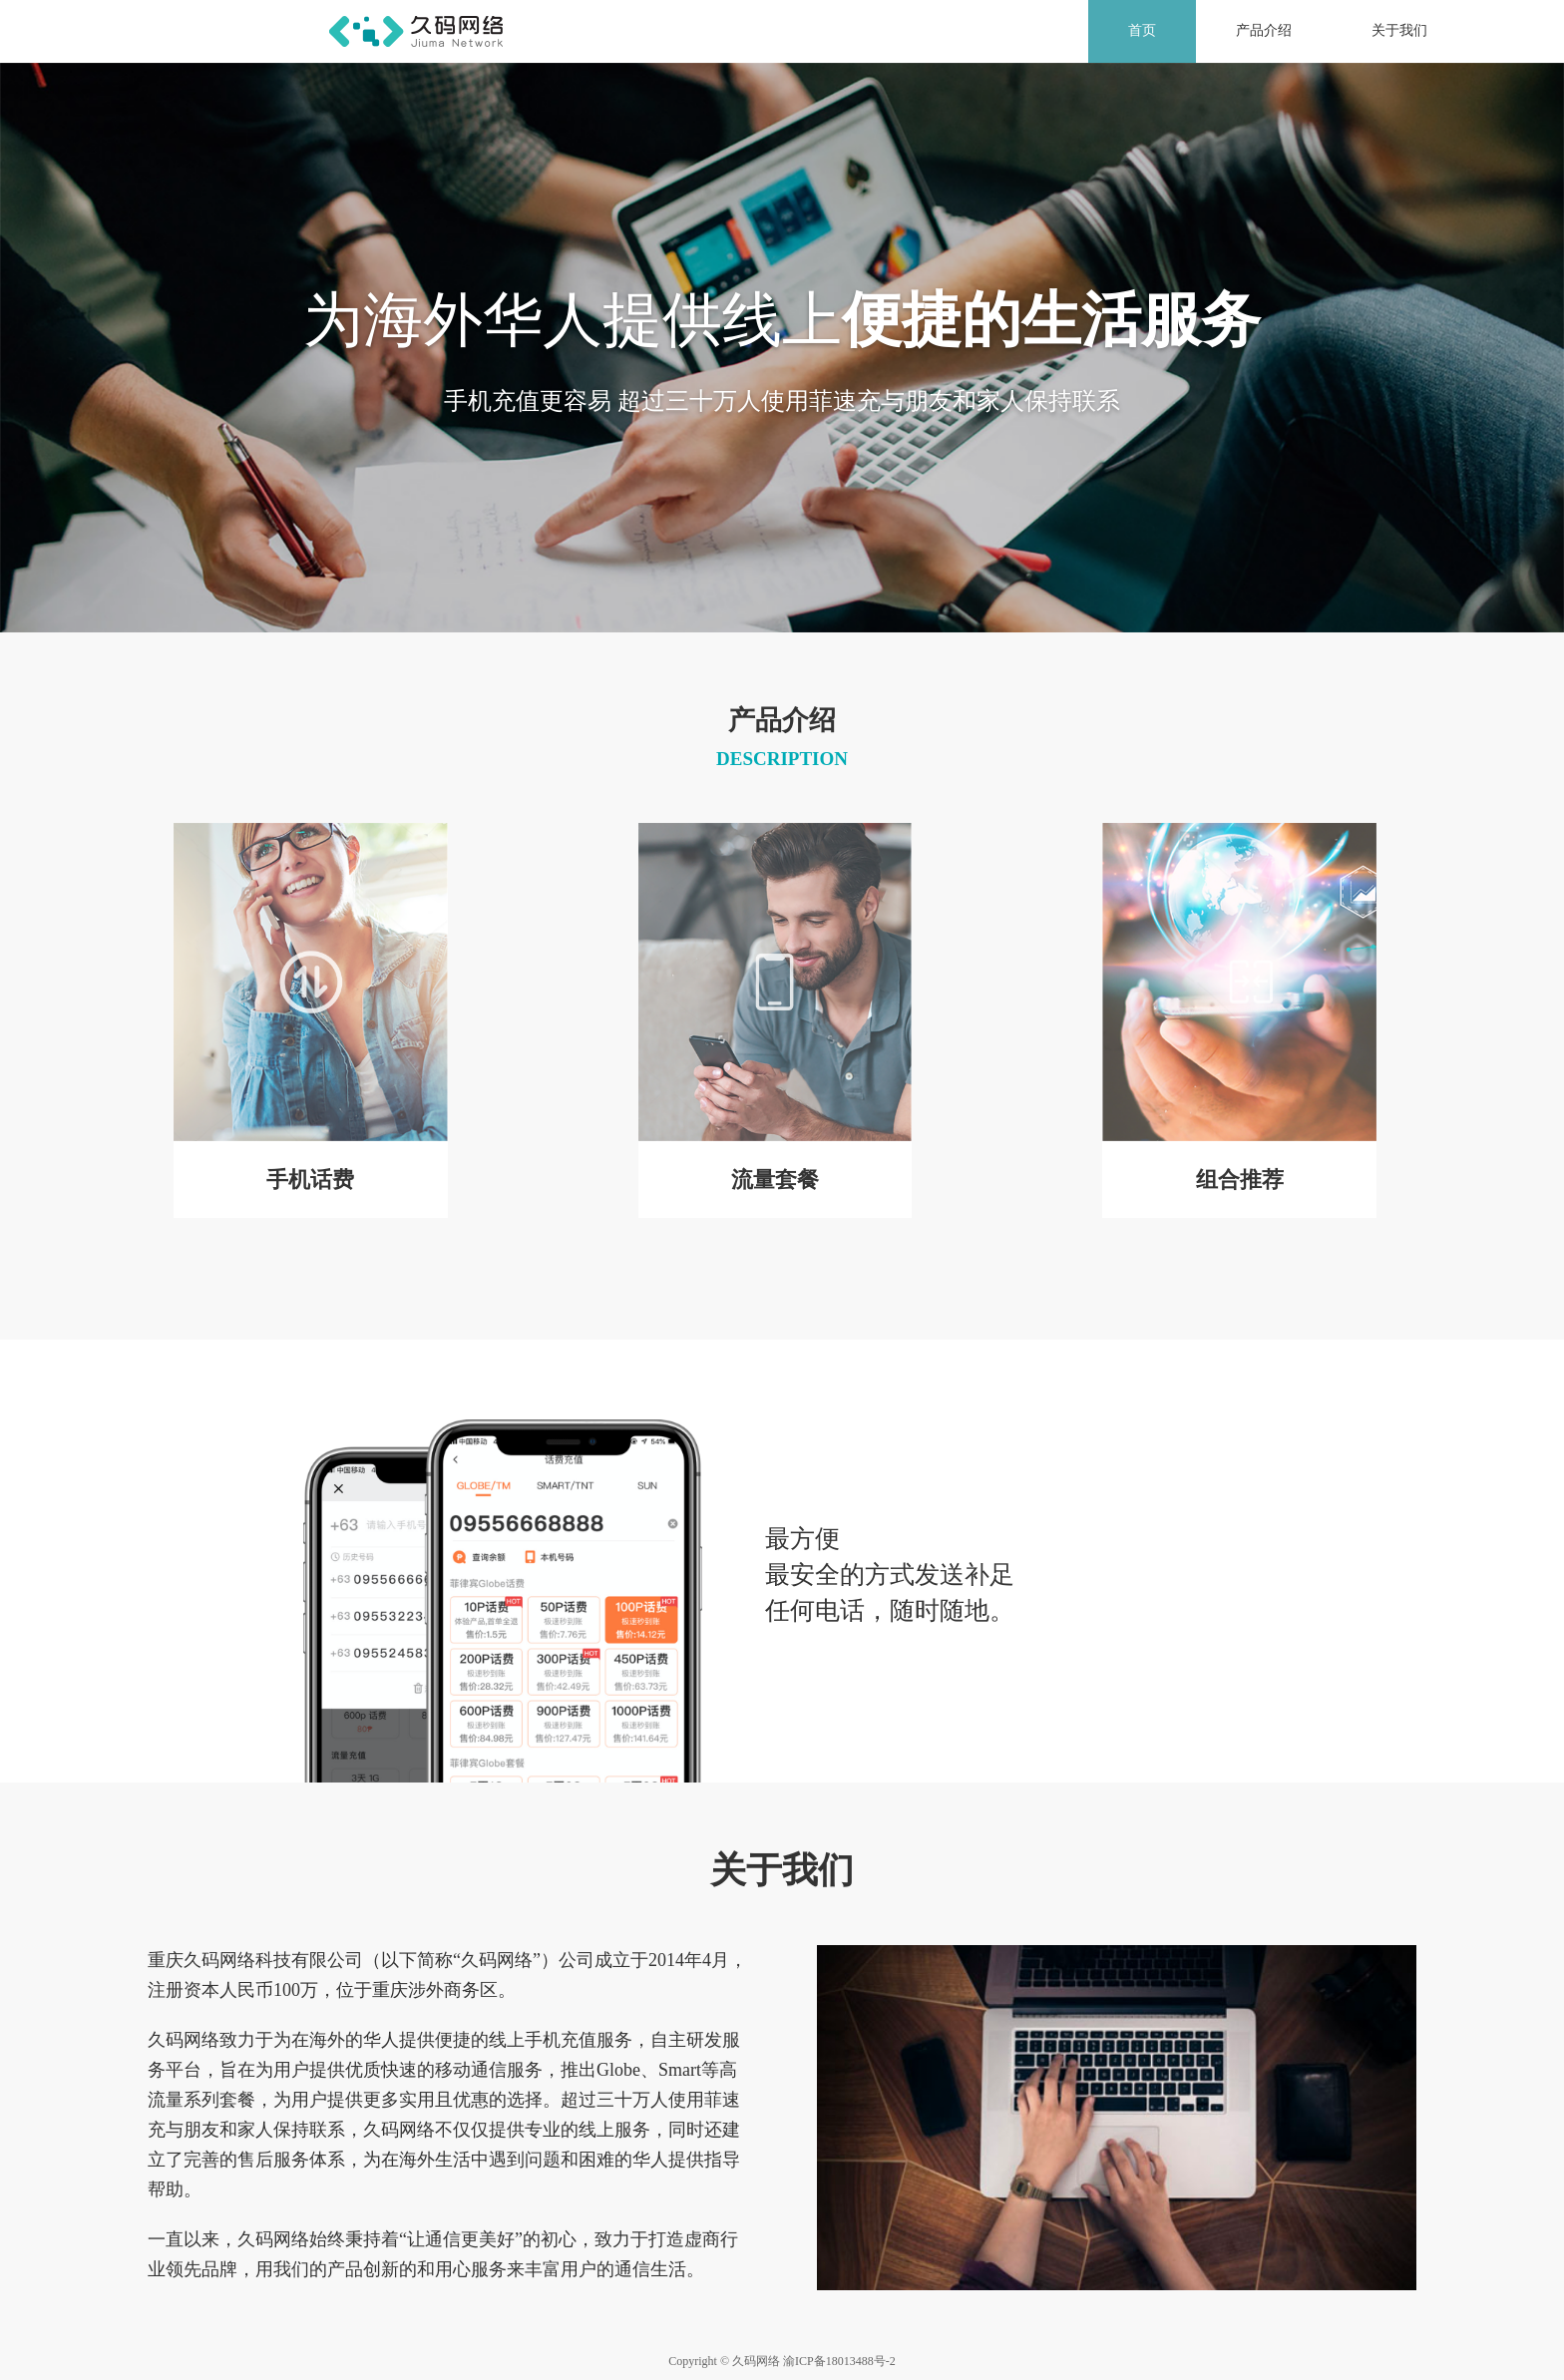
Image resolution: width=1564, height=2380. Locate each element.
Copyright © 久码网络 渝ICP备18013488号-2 (781, 2361)
